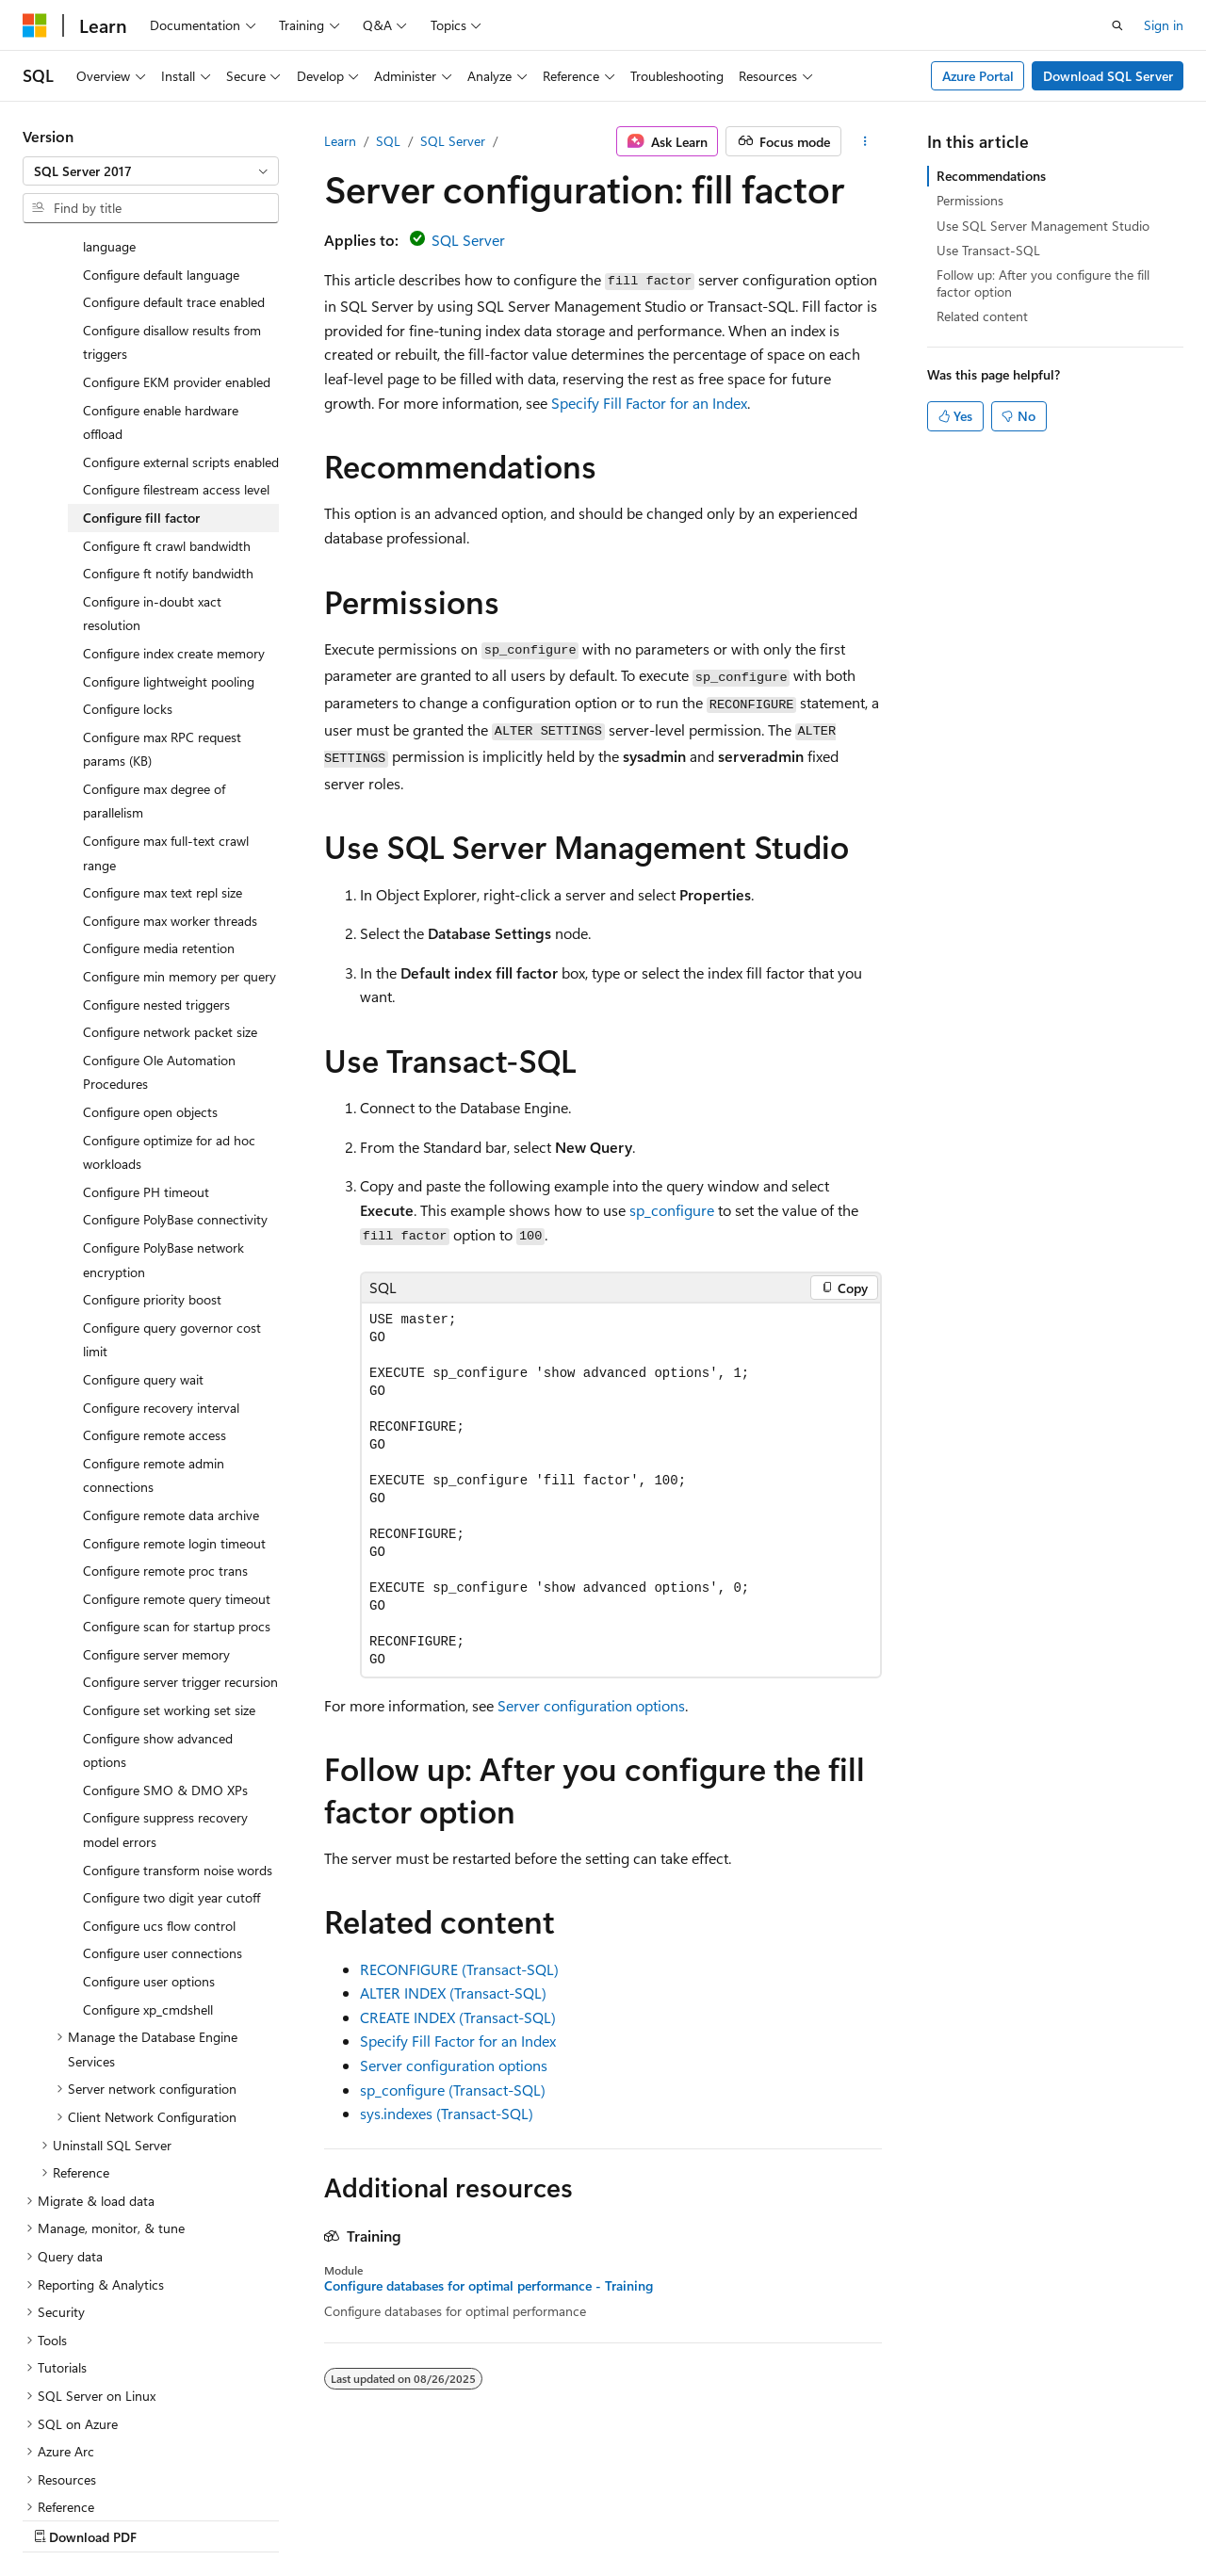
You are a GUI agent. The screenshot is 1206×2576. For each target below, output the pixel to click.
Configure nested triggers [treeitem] (156, 841)
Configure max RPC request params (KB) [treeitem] (162, 585)
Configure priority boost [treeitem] (152, 1135)
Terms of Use (505, 2519)
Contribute (337, 2519)
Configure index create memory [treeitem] (174, 489)
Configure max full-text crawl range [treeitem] (166, 689)
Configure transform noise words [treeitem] (177, 1706)
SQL (388, 141)
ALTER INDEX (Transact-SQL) (453, 1992)
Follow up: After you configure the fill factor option (1043, 283)
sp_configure (671, 1210)
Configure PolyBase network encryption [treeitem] (163, 1096)
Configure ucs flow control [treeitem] (159, 1762)
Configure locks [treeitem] (127, 545)
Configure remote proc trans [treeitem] (165, 1407)
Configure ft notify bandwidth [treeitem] (168, 409)
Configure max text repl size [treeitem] (162, 728)
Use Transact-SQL (988, 250)
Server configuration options (591, 1705)
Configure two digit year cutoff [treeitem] (171, 1733)
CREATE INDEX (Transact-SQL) (458, 2017)
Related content (982, 316)
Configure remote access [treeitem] (154, 1271)
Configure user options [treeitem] (149, 1817)
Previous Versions (171, 2519)
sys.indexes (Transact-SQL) (446, 2113)
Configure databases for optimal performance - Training (488, 2285)
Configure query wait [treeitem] (143, 1215)
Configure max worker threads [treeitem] (170, 757)
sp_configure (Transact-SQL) (453, 2089)
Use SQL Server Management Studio (1043, 226)
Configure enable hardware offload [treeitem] (160, 258)
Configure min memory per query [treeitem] (179, 812)
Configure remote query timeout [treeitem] (176, 1435)
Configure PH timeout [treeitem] (146, 1028)
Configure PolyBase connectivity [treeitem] (175, 1055)
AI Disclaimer (60, 2519)
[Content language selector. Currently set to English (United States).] (109, 2473)
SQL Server (452, 141)
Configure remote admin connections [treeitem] (153, 1311)
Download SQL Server (1108, 76)
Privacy (411, 2519)
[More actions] (865, 141)
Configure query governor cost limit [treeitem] (172, 1176)
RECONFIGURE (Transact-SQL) (459, 1969)
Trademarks (598, 2519)
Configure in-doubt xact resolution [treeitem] (152, 450)
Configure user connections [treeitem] (162, 1789)
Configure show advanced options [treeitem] (158, 1586)
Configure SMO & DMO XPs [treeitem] (165, 1626)
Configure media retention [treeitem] (159, 784)
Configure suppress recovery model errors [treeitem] (165, 1665)
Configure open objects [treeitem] (150, 948)
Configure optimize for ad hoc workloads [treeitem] (169, 988)
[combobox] (151, 171)
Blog (256, 2519)
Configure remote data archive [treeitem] (171, 1351)
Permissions (970, 200)
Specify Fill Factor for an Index (649, 403)
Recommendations (991, 176)
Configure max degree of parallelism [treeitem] (154, 637)
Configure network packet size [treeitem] (170, 868)
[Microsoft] (35, 25)
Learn (340, 141)
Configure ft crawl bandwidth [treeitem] (167, 382)
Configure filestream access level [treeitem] (176, 325)
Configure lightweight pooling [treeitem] (168, 518)
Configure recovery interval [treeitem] (161, 1244)
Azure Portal (978, 76)
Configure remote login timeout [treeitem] (174, 1379)
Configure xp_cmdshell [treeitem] (148, 1846)
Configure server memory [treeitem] (156, 1490)
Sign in (1163, 25)
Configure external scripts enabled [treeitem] (181, 298)
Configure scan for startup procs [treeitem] (176, 1462)
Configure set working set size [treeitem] (169, 1546)
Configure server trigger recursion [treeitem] (180, 1518)
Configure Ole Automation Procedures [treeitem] (159, 908)
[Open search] (1117, 25)
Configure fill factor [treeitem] (141, 354)
